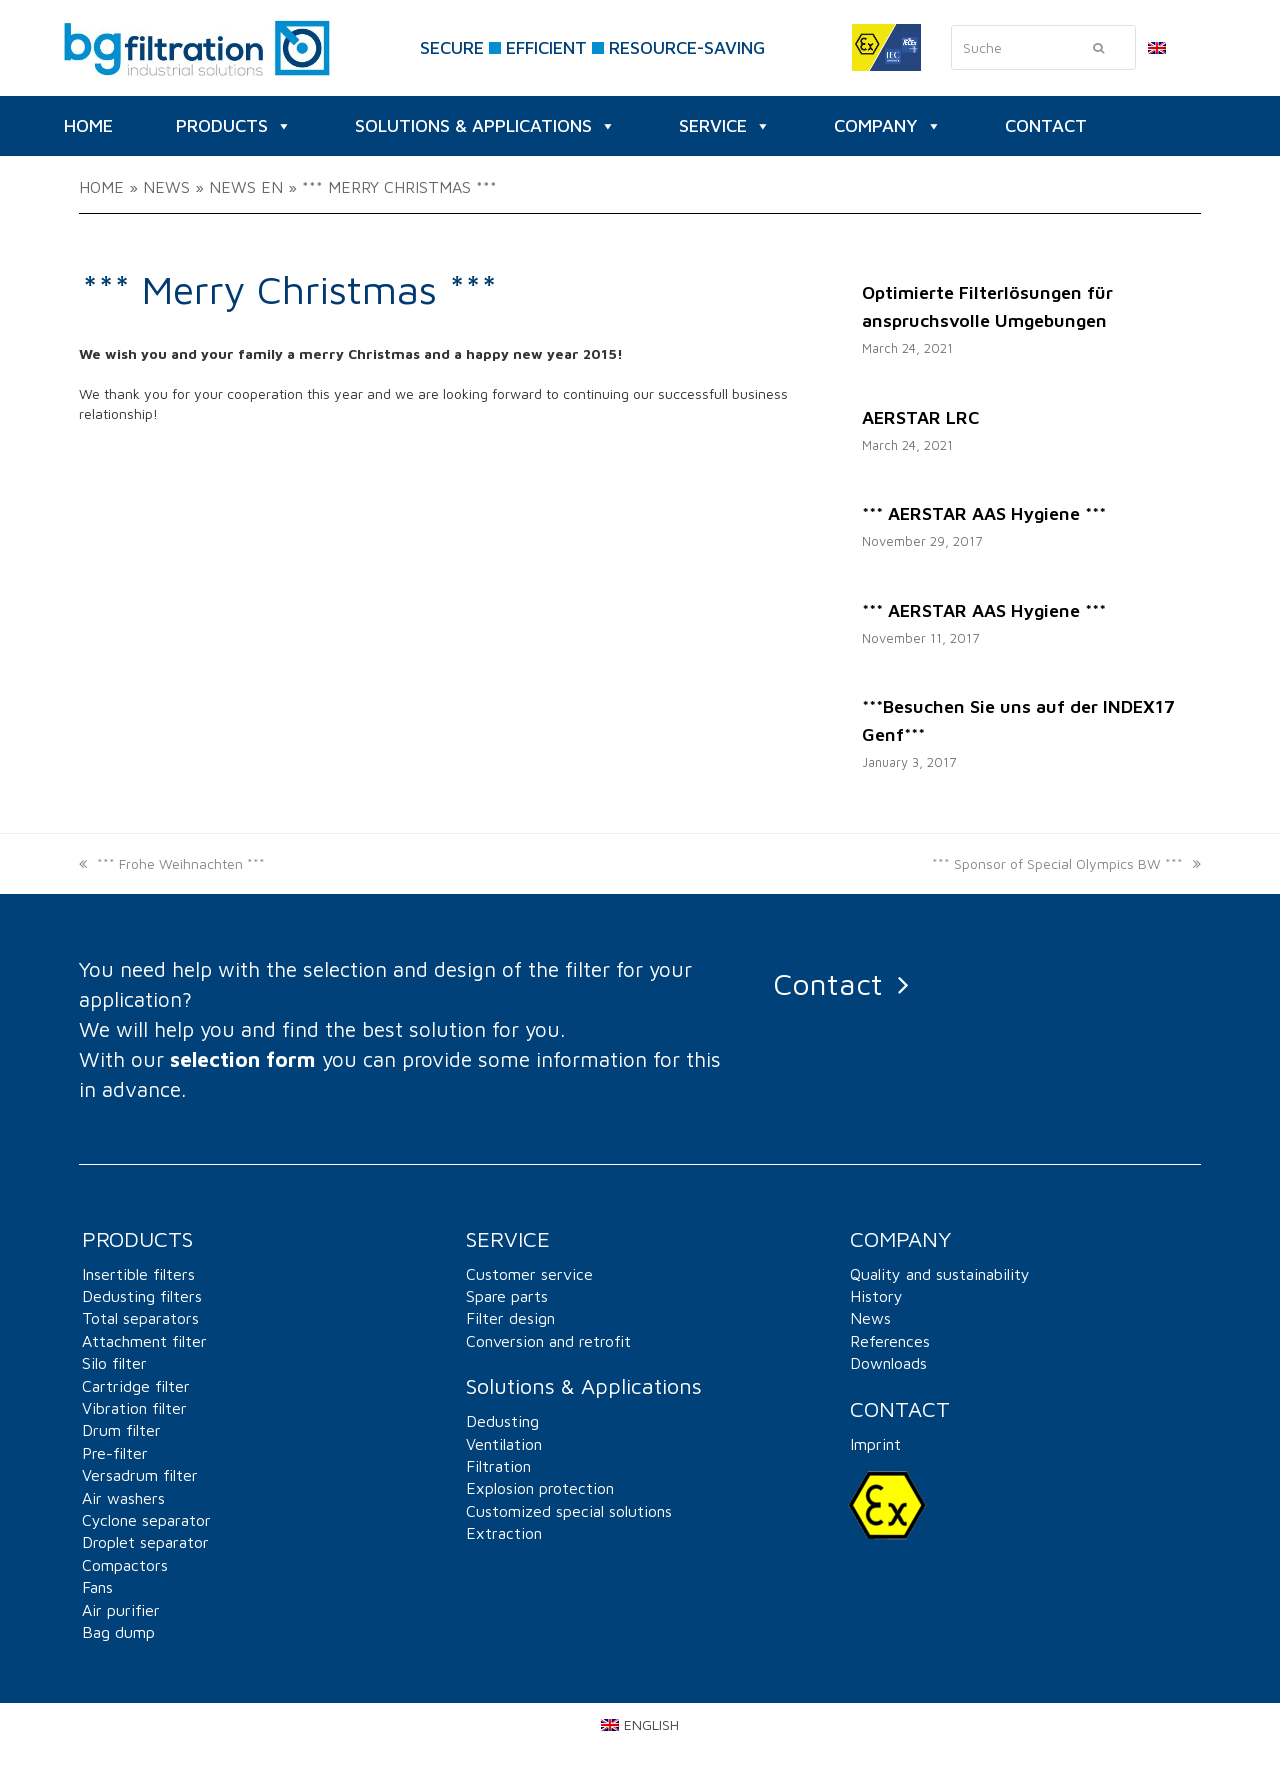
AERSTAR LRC (920, 417)
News (166, 187)
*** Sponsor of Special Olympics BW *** (1066, 863)
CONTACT (1046, 125)
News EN (246, 187)
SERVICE (725, 126)
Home (101, 187)
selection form (243, 1059)
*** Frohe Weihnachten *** (172, 863)
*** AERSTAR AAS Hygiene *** (984, 513)
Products (234, 126)
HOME (88, 125)
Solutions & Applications (485, 126)
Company (888, 126)
